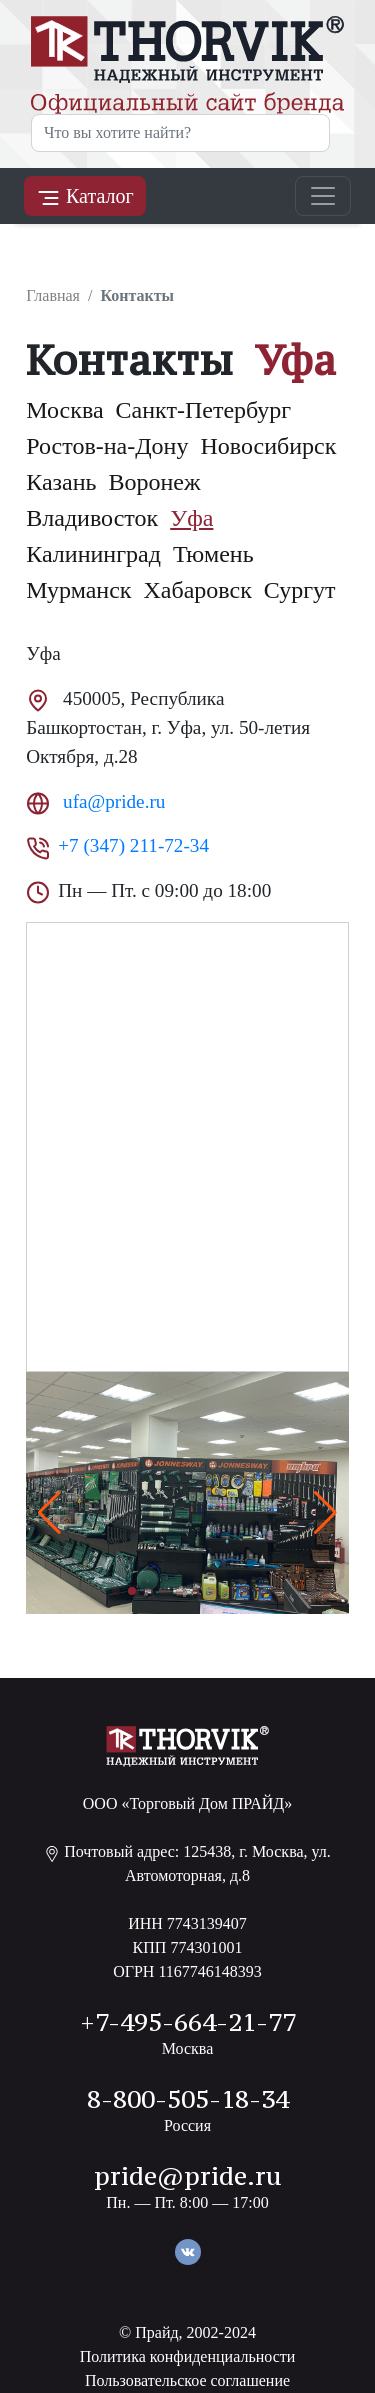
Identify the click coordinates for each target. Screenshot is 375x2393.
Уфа (191, 518)
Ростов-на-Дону (107, 446)
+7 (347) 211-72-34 (133, 845)
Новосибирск (268, 446)
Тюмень (213, 554)
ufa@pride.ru (111, 801)
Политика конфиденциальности (188, 2356)
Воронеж (155, 482)
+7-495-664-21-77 (188, 2022)
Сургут (300, 590)
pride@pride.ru (187, 2176)
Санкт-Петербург (204, 410)
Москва (64, 410)
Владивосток (92, 518)
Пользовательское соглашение (187, 2380)
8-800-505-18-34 (188, 2099)
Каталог (85, 198)
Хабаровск (197, 590)
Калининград (93, 554)
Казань (61, 482)
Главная (53, 295)
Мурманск (78, 590)
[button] (325, 1513)
